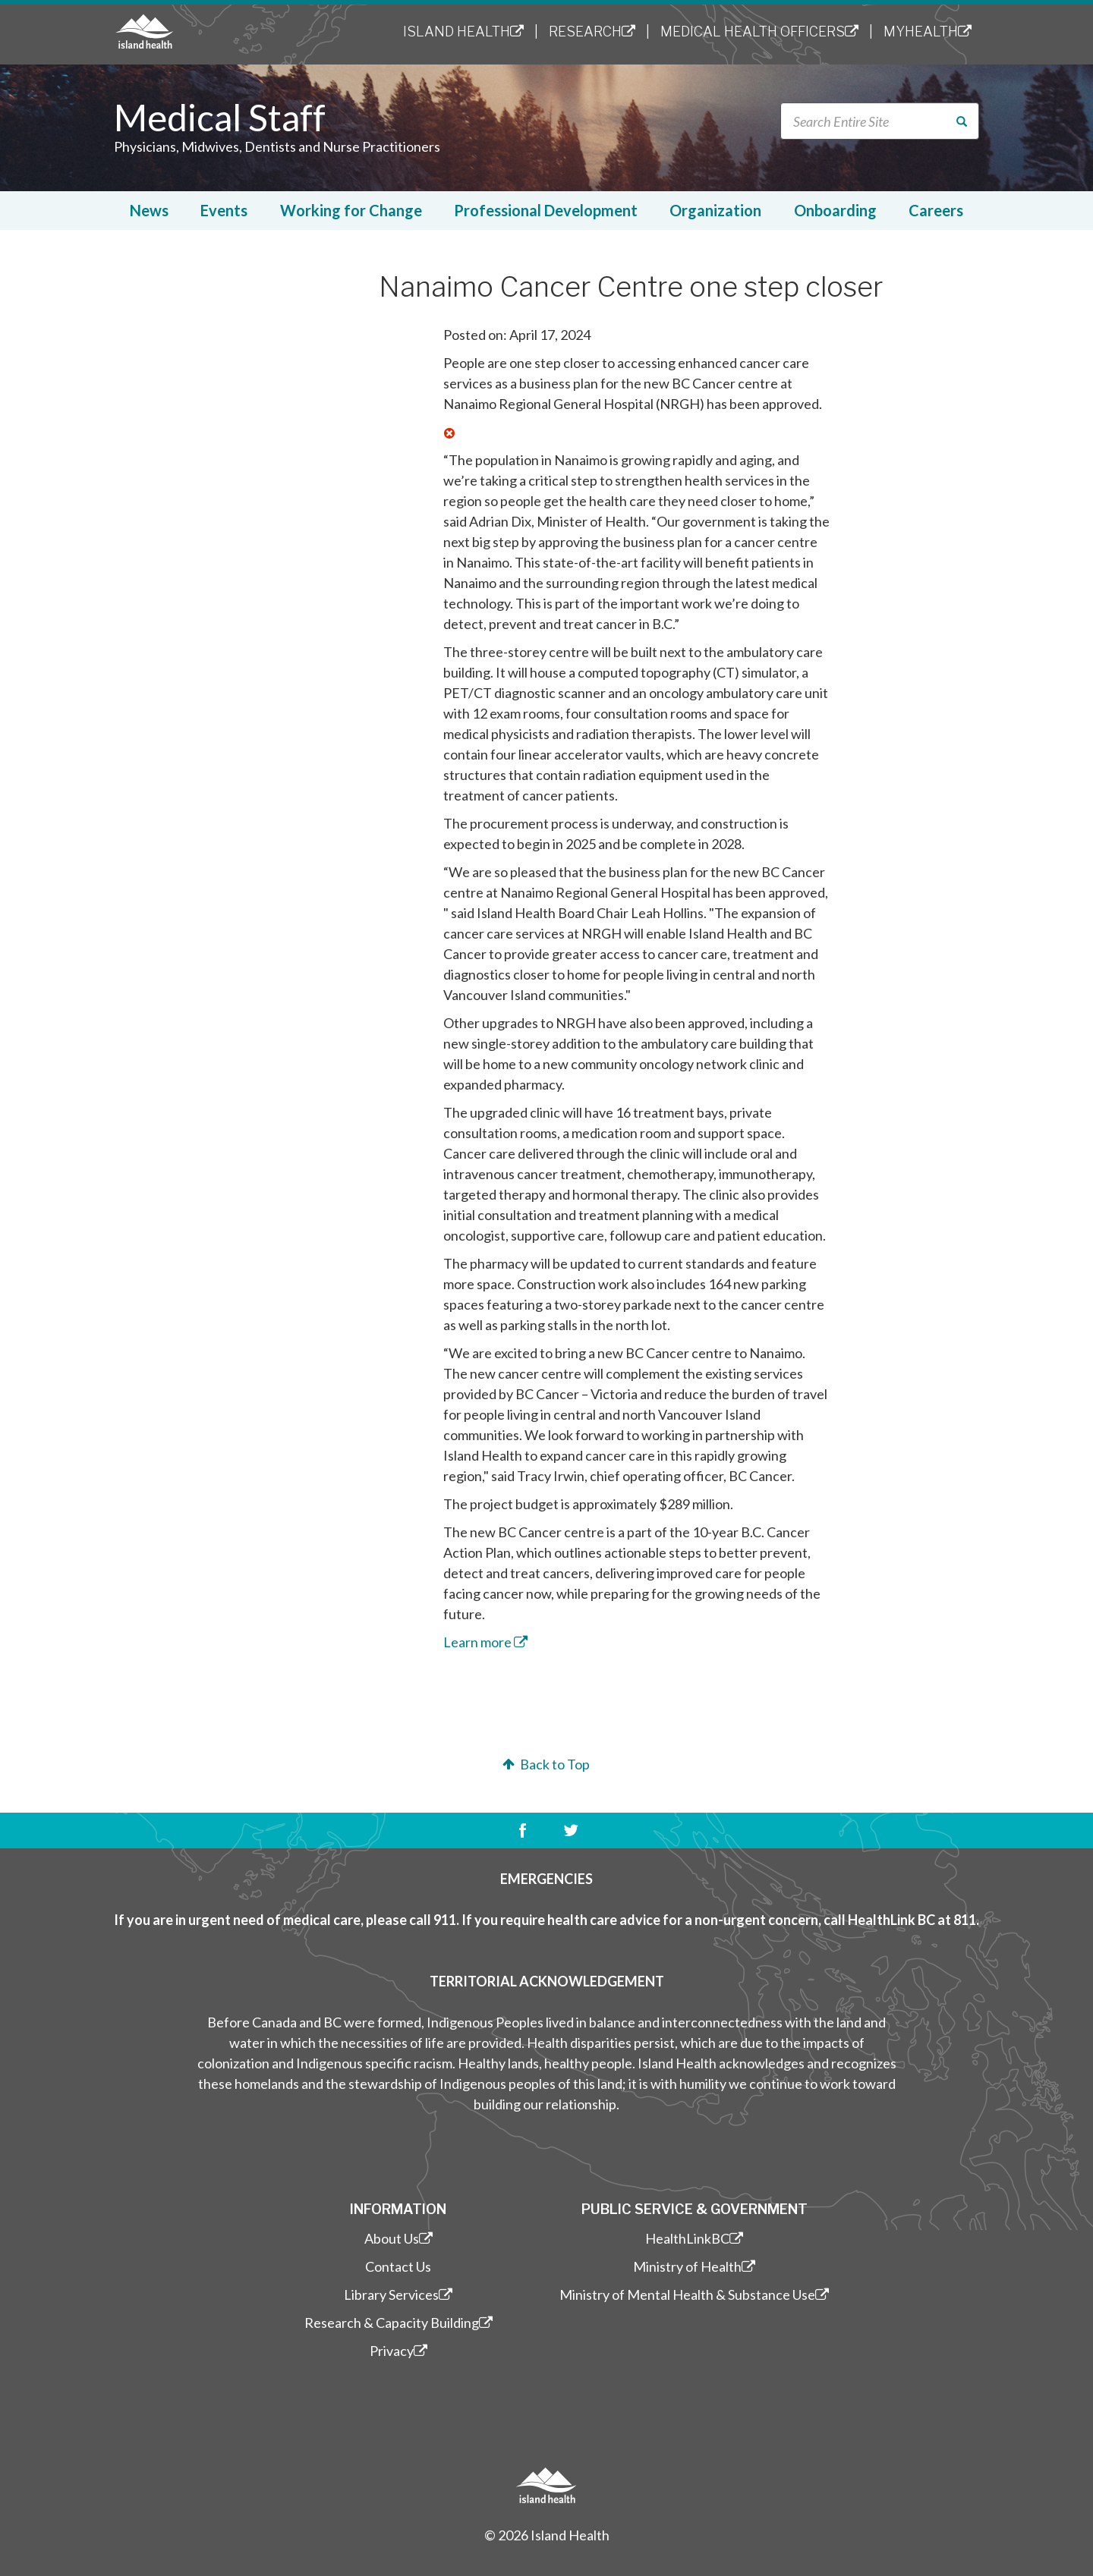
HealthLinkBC (694, 2238)
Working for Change (351, 210)
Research (592, 31)
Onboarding (835, 210)
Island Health (463, 31)
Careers (936, 210)
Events (223, 210)
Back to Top (544, 1764)
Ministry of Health (694, 2266)
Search (964, 121)
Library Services (398, 2294)
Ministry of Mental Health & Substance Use (694, 2294)
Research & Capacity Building (398, 2322)
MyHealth (928, 31)
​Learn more (485, 1642)
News (149, 210)
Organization (715, 210)
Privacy (398, 2350)
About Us (398, 2238)
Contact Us (398, 2266)
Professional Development (546, 210)
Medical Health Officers (759, 31)
